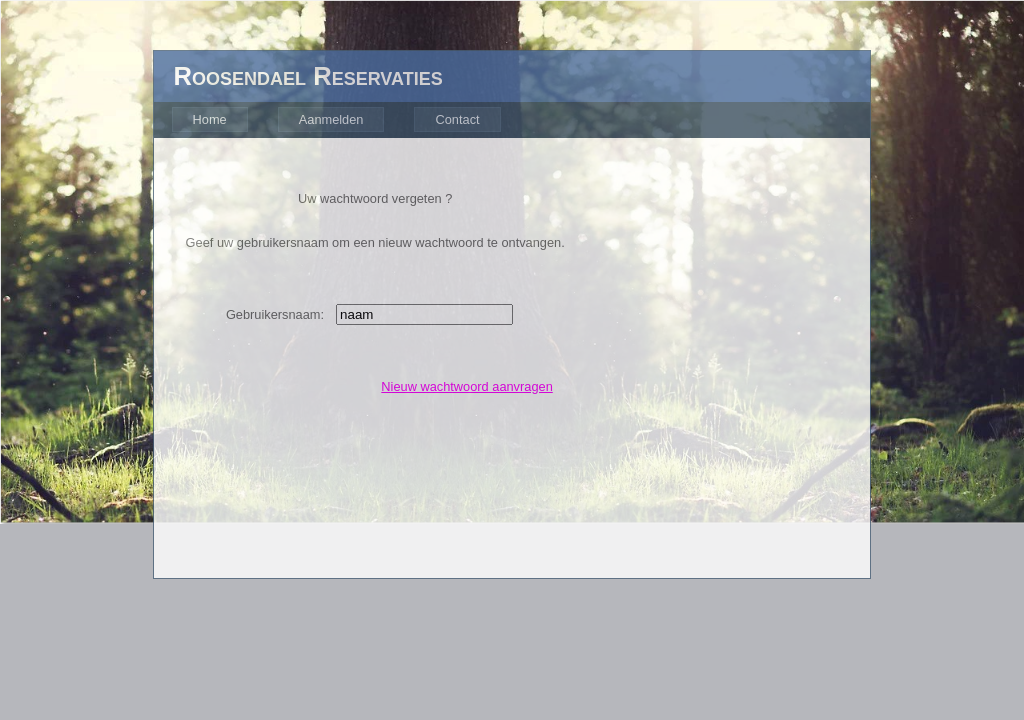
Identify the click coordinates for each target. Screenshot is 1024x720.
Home (210, 119)
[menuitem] (207, 120)
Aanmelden (331, 119)
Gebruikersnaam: (275, 314)
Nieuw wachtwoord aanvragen (466, 386)
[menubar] (333, 120)
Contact (457, 119)
